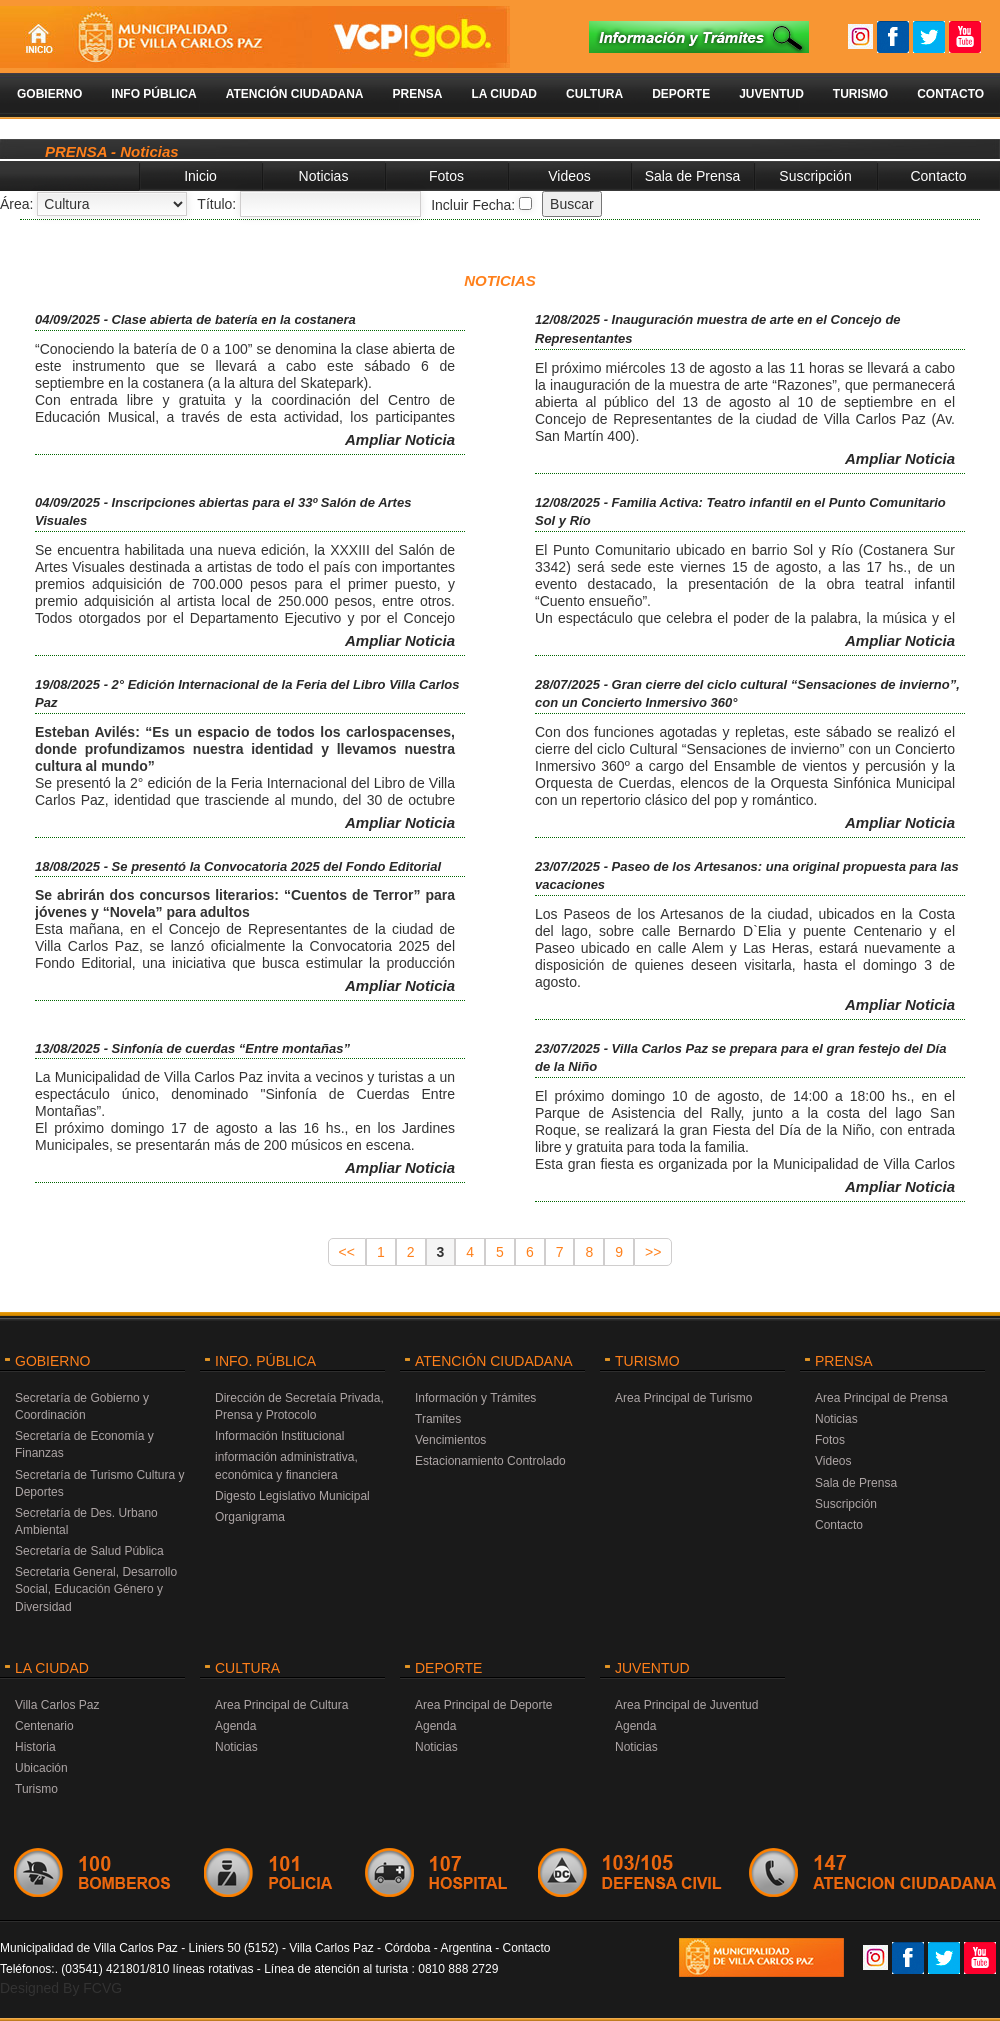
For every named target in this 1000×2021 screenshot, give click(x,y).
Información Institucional (279, 1436)
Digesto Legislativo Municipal (292, 1496)
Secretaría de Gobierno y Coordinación (82, 1406)
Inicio (200, 176)
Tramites (438, 1419)
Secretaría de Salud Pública (89, 1551)
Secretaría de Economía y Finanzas (84, 1444)
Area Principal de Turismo (683, 1398)
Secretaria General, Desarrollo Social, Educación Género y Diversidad (96, 1589)
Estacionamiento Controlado (490, 1461)
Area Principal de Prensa (881, 1398)
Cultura (594, 94)
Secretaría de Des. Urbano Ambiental (86, 1521)
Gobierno (49, 94)
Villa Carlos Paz (57, 1705)
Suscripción (815, 176)
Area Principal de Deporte (483, 1705)
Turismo (860, 94)
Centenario (44, 1726)
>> (653, 1252)
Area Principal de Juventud (686, 1705)
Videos (569, 176)
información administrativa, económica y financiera (286, 1465)
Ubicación (41, 1768)
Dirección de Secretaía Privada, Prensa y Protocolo (299, 1406)
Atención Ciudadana (295, 94)
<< (347, 1252)
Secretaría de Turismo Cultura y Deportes (99, 1483)
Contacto (950, 94)
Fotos (446, 176)
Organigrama (250, 1517)
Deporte (681, 94)
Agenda (235, 1726)
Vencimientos (450, 1440)
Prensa (417, 94)
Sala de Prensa (693, 176)
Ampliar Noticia (400, 439)
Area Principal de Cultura (281, 1705)
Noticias (324, 176)
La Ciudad (504, 94)
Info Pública (153, 94)
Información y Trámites (475, 1398)
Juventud (771, 94)
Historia (35, 1747)
